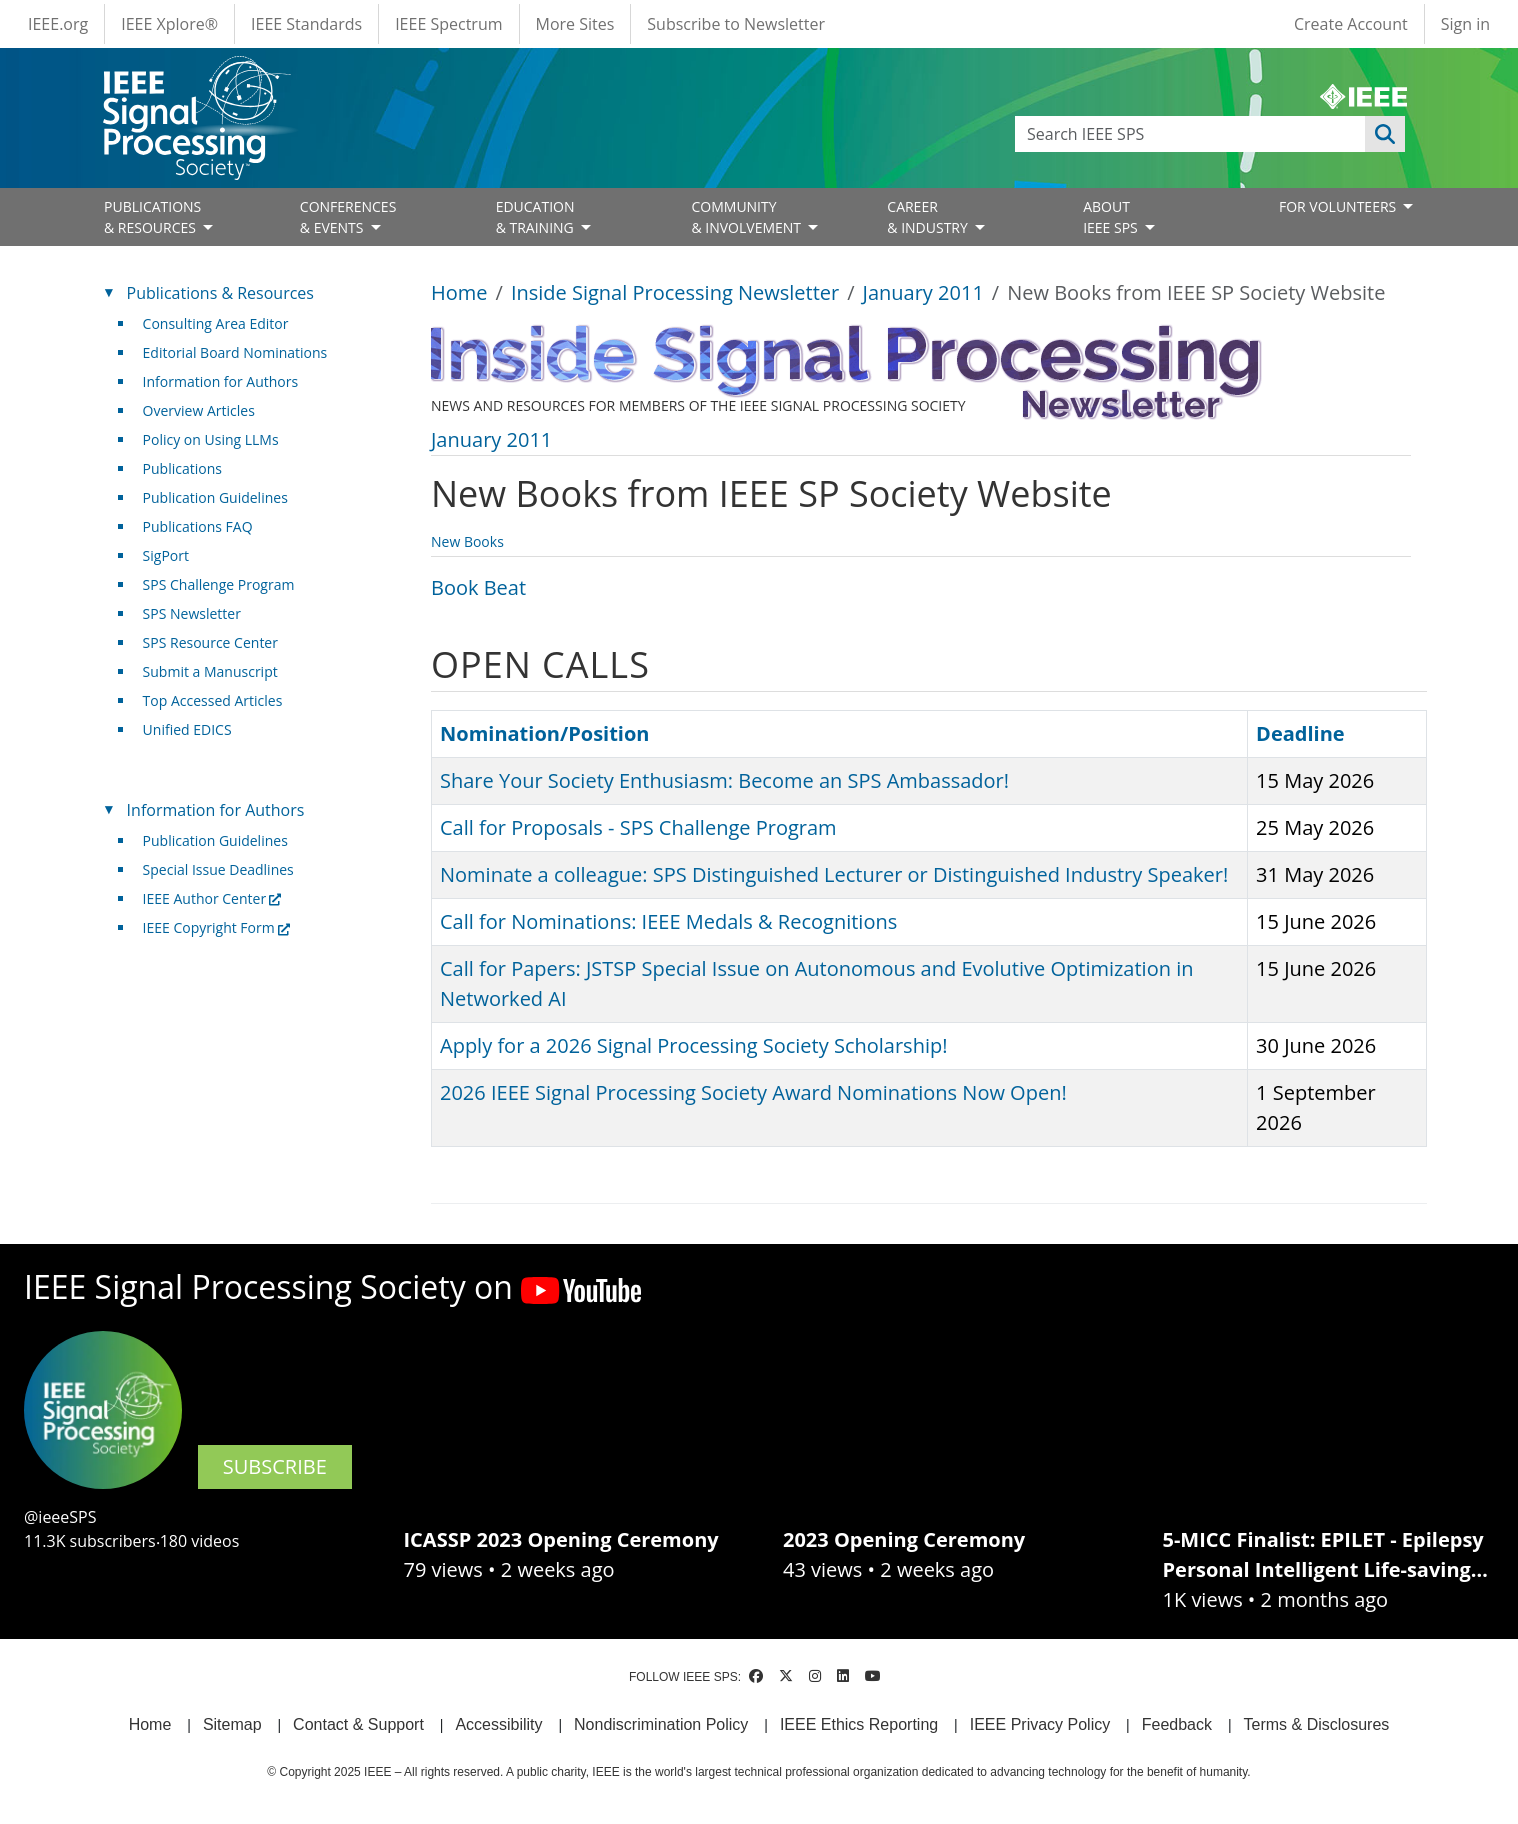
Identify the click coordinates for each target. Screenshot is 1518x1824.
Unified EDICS (187, 729)
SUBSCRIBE (275, 1466)
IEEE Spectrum (448, 24)
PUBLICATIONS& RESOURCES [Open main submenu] (152, 217)
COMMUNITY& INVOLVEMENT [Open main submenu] (747, 217)
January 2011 (923, 292)
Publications (182, 468)
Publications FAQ (198, 526)
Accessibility (498, 1724)
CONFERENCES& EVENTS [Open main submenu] (348, 217)
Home (459, 292)
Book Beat (478, 587)
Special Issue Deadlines (218, 869)
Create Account (1351, 24)
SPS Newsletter (192, 613)
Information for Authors (221, 381)
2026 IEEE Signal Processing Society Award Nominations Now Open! (753, 1092)
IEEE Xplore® (169, 24)
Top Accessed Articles (213, 700)
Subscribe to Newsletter (736, 24)
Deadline (1300, 733)
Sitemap (232, 1724)
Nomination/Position (544, 733)
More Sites (575, 24)
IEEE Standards (306, 24)
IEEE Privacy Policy (1040, 1724)
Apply (1385, 134)
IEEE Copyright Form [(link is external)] (216, 927)
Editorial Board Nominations (235, 352)
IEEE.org (58, 24)
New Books (467, 541)
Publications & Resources (220, 293)
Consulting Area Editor (216, 323)
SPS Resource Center (210, 642)
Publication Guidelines (215, 497)
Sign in (1465, 24)
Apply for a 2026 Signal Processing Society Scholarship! (693, 1045)
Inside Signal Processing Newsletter (675, 292)
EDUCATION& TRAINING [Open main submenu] (537, 217)
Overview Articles (199, 410)
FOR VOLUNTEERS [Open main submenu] (1339, 206)
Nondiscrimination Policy (661, 1724)
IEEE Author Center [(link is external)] (212, 898)
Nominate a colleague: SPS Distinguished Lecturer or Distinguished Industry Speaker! (834, 874)
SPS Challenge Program (219, 584)
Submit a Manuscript (210, 671)
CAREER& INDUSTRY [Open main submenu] (929, 217)
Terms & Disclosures (1317, 1724)
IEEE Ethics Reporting (859, 1724)
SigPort (166, 555)
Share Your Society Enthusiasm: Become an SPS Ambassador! (724, 780)
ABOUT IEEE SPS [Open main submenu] (1112, 217)
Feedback (1177, 1724)
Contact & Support (358, 1724)
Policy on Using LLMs (211, 439)
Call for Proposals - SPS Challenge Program (638, 827)
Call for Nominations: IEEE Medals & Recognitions (668, 921)
